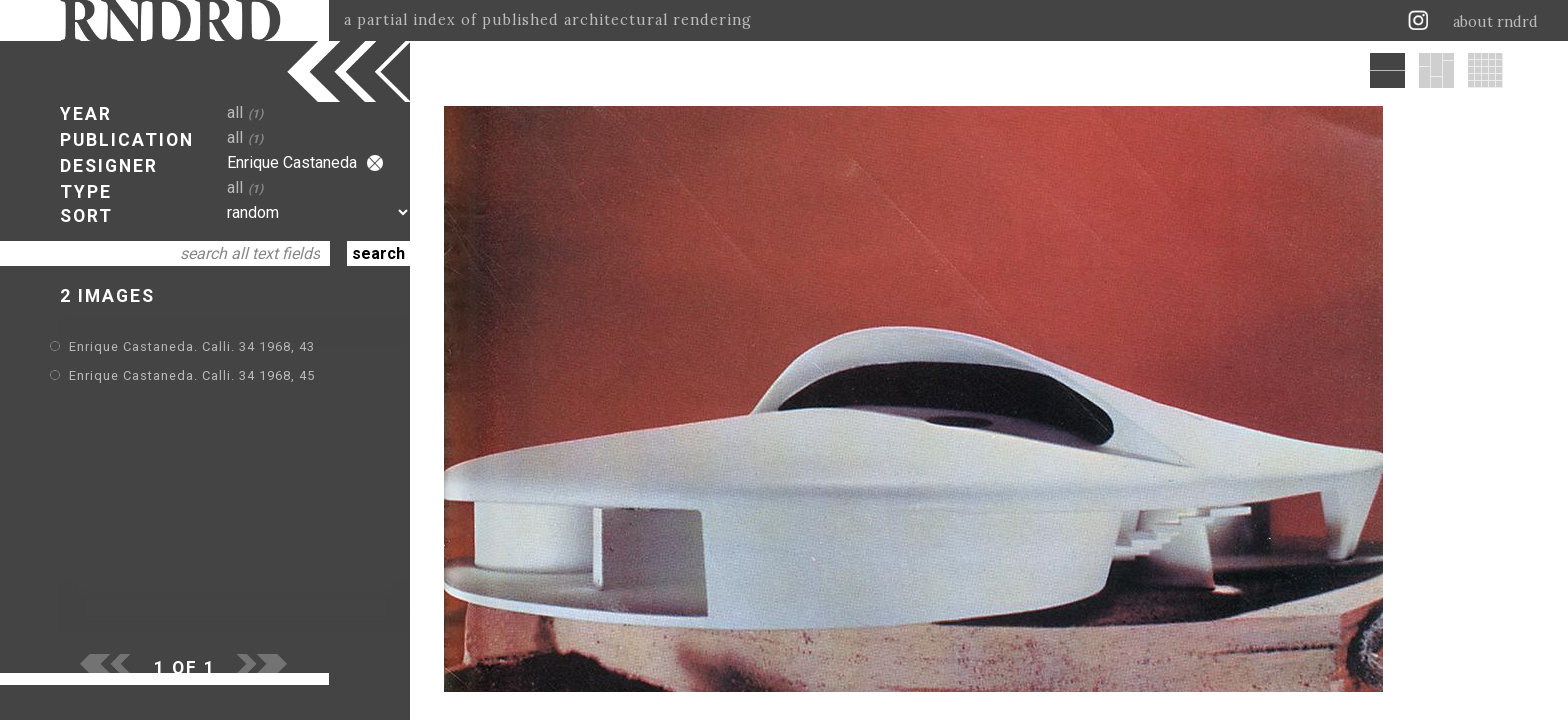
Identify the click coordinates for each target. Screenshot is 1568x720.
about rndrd (1495, 22)
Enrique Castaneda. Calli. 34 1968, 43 (192, 346)
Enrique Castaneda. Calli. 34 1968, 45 (192, 375)
